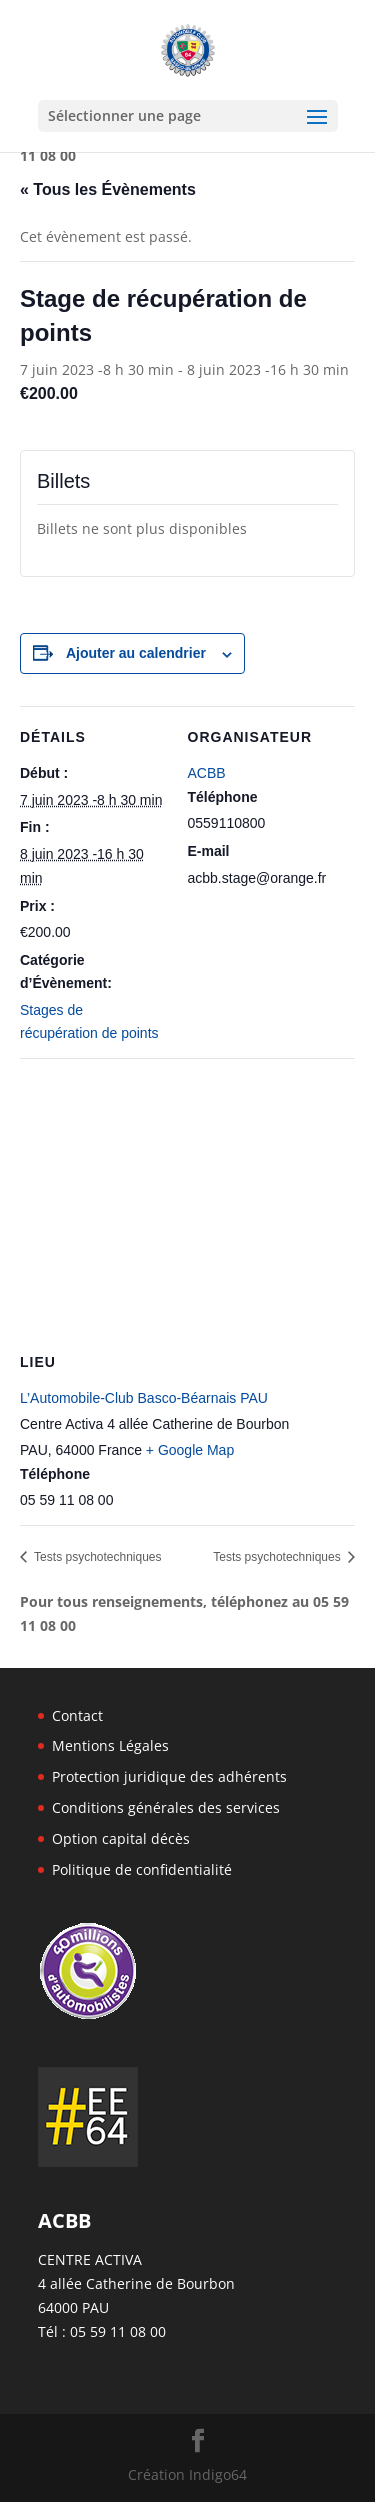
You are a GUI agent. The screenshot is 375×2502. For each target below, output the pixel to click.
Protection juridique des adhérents (169, 1776)
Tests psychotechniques (96, 1557)
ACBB (207, 773)
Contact (77, 1715)
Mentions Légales (110, 1745)
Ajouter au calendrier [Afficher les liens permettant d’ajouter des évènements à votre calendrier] (136, 653)
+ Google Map (190, 1450)
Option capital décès (121, 1838)
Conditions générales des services (166, 1807)
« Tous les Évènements (108, 189)
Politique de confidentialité (142, 1869)
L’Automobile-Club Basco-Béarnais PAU (144, 1398)
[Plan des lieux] (187, 1202)
